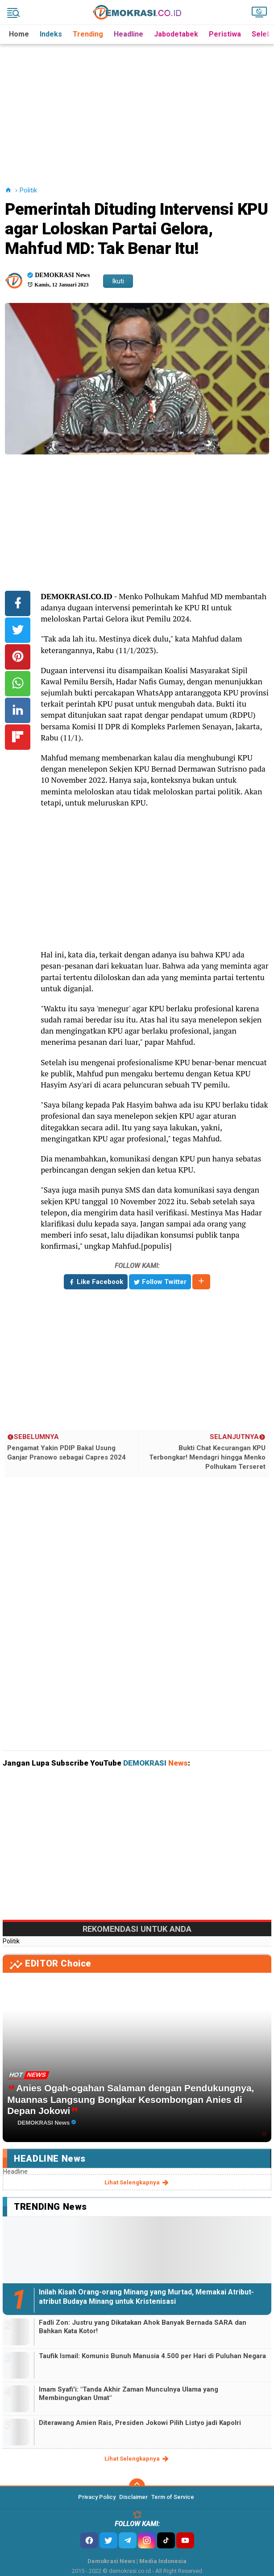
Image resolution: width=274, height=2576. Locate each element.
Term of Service (172, 2497)
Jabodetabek (176, 34)
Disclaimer (133, 2497)
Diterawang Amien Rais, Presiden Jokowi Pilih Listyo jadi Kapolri (140, 2423)
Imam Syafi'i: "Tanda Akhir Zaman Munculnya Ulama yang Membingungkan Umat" (128, 2393)
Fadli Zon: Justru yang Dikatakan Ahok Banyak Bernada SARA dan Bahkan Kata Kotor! (142, 2326)
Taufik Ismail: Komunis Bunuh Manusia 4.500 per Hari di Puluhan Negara (152, 2356)
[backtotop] (137, 2486)
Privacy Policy (97, 2497)
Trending (88, 34)
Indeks (51, 34)
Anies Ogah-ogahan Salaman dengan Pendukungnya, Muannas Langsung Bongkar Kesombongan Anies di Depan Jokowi (130, 2099)
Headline (128, 34)
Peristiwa (225, 34)
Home (19, 34)
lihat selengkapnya (137, 2182)
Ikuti (118, 281)
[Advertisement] (138, 106)
